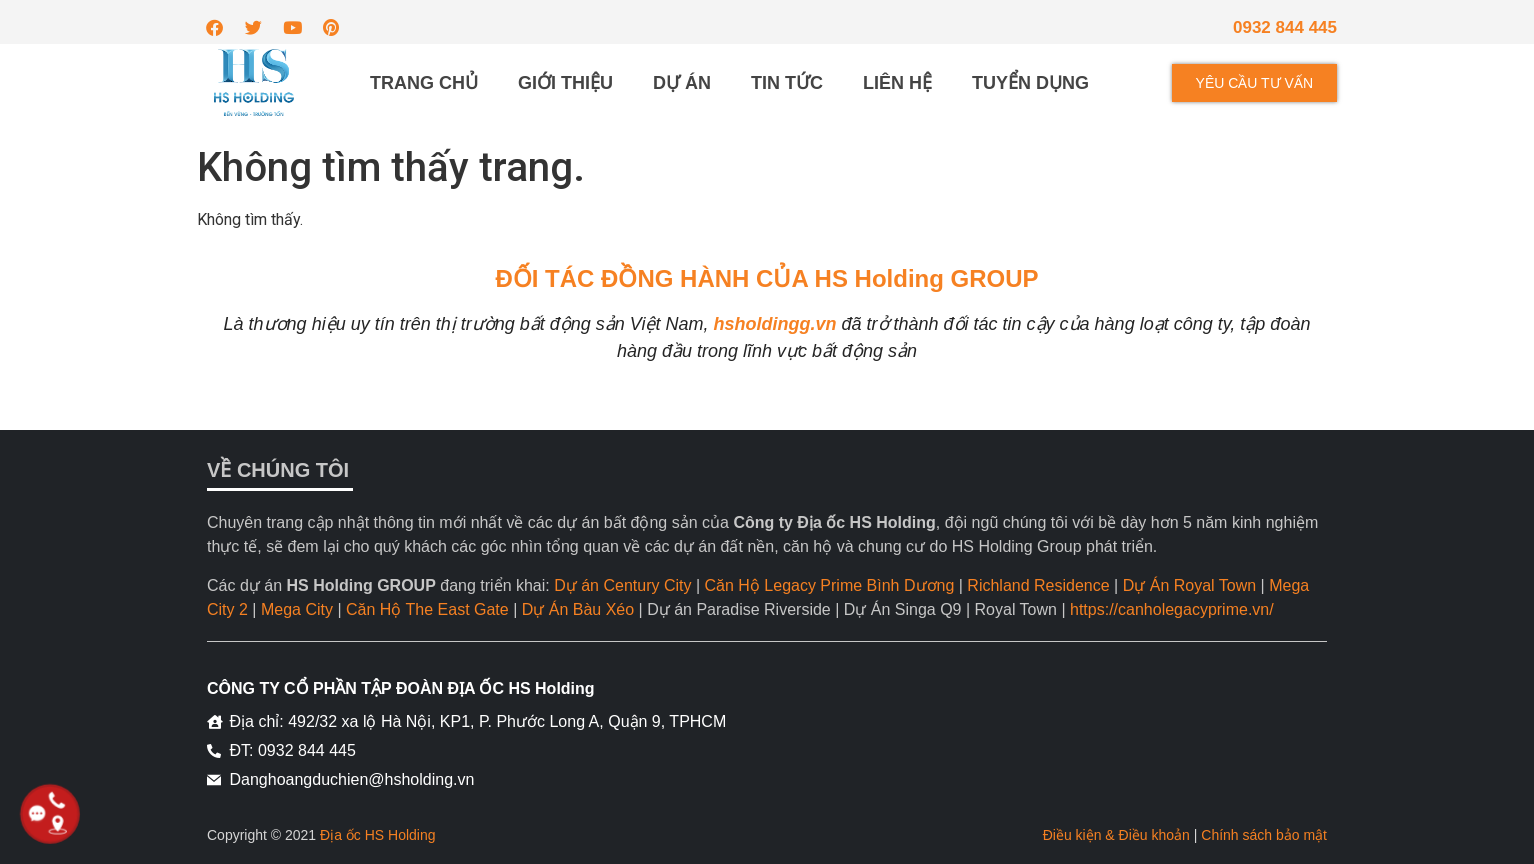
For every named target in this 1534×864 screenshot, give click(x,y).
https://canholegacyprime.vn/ (1172, 609)
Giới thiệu (565, 83)
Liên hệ (897, 83)
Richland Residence (1038, 585)
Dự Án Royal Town (1189, 585)
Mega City (297, 609)
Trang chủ (424, 83)
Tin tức (787, 83)
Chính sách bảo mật (1264, 835)
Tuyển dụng (1030, 83)
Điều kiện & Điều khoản (1116, 835)
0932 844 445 (1285, 27)
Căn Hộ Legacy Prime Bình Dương (830, 585)
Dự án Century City (622, 585)
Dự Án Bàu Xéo (578, 609)
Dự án (682, 83)
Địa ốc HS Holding (378, 835)
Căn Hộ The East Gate (427, 609)
